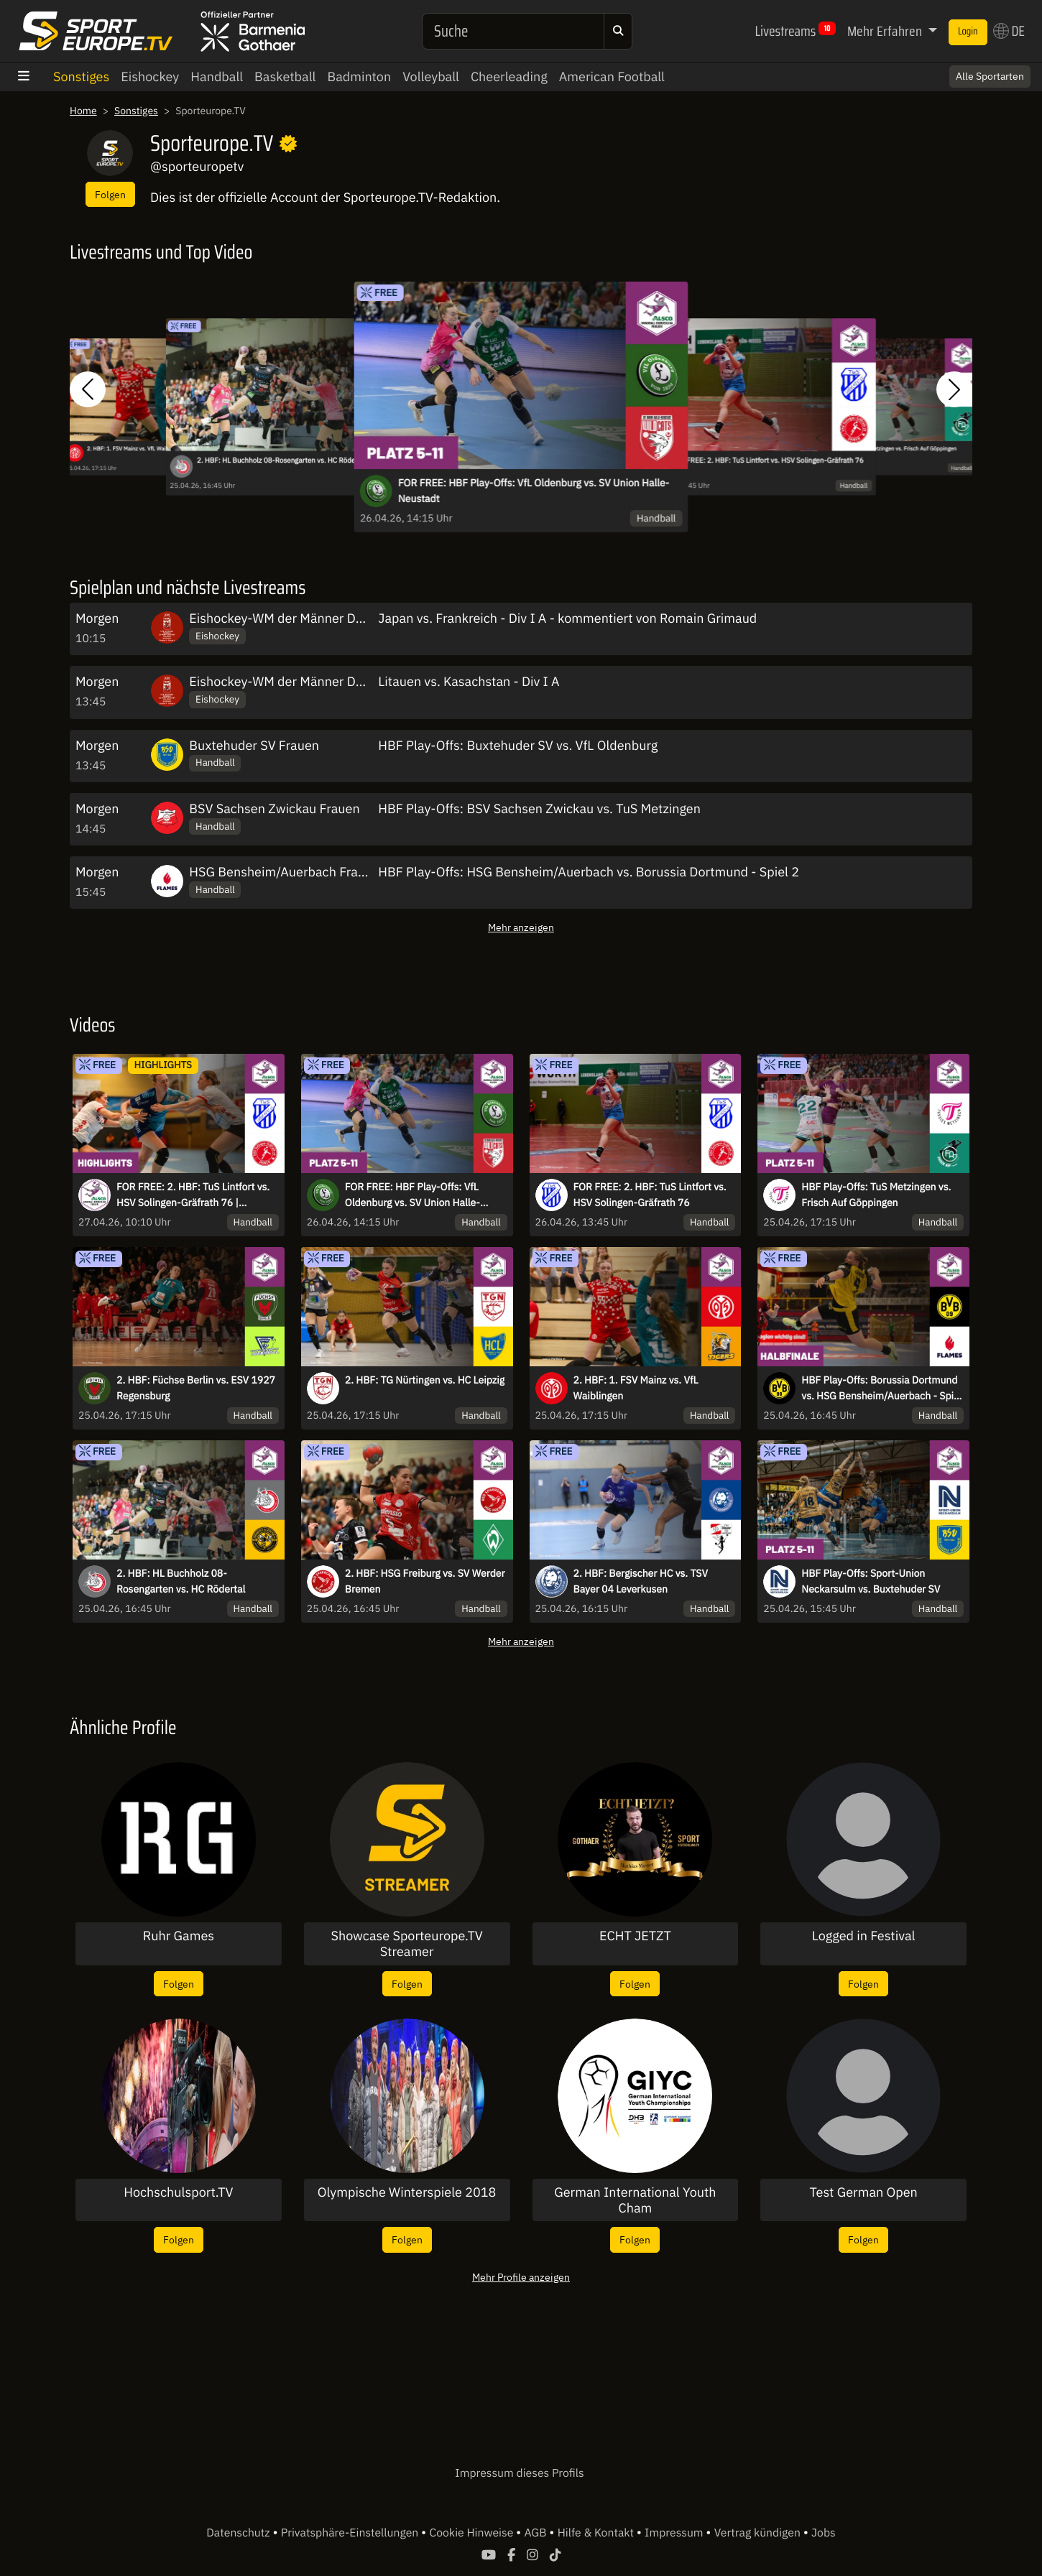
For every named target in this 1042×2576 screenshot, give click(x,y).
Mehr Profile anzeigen (521, 2277)
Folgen (110, 194)
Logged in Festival (864, 1936)
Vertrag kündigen (758, 2533)
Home (83, 110)
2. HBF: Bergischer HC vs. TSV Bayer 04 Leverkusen (640, 1581)
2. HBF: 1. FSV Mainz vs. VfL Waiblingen (135, 448)
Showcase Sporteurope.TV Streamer (406, 1943)
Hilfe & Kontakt (597, 2533)
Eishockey (150, 76)
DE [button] (1009, 30)
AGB (536, 2533)
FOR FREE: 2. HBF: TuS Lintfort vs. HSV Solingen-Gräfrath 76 (767, 460)
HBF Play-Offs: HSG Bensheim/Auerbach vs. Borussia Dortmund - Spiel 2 (588, 871)
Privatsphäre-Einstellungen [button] (351, 2533)
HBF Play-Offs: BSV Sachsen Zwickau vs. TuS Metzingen (539, 808)
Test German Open (863, 2192)
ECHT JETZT (635, 1936)
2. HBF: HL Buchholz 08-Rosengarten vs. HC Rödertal (281, 460)
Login (968, 32)
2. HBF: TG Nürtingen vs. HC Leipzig (424, 1379)
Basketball (284, 76)
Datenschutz (239, 2533)
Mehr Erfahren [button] (886, 30)
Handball (216, 76)
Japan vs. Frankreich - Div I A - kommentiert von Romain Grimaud (567, 618)
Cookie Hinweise (472, 2533)
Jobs (823, 2533)
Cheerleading (509, 76)
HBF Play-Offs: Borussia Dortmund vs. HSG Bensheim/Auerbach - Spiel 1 (881, 1388)
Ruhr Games (178, 1936)
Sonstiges (81, 76)
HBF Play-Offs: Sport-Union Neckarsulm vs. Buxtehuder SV (870, 1581)
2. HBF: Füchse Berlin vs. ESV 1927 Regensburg (195, 1387)
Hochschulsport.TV (178, 2192)
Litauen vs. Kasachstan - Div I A (468, 681)
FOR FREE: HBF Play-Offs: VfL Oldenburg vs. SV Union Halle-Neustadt (533, 490)
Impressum (675, 2533)
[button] (88, 389)
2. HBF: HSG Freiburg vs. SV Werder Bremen (425, 1581)
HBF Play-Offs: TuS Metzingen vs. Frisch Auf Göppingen (888, 448)
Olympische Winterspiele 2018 (407, 2192)
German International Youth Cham (635, 2199)
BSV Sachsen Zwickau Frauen (274, 808)
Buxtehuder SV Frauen (254, 745)
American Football (612, 76)
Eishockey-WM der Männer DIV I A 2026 (305, 618)
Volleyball (430, 76)
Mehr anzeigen (521, 927)
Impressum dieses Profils (519, 2473)
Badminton (359, 76)
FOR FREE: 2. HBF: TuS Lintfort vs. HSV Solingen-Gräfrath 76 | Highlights (192, 1195)
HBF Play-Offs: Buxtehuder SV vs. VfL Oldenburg (518, 745)
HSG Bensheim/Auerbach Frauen (284, 871)
